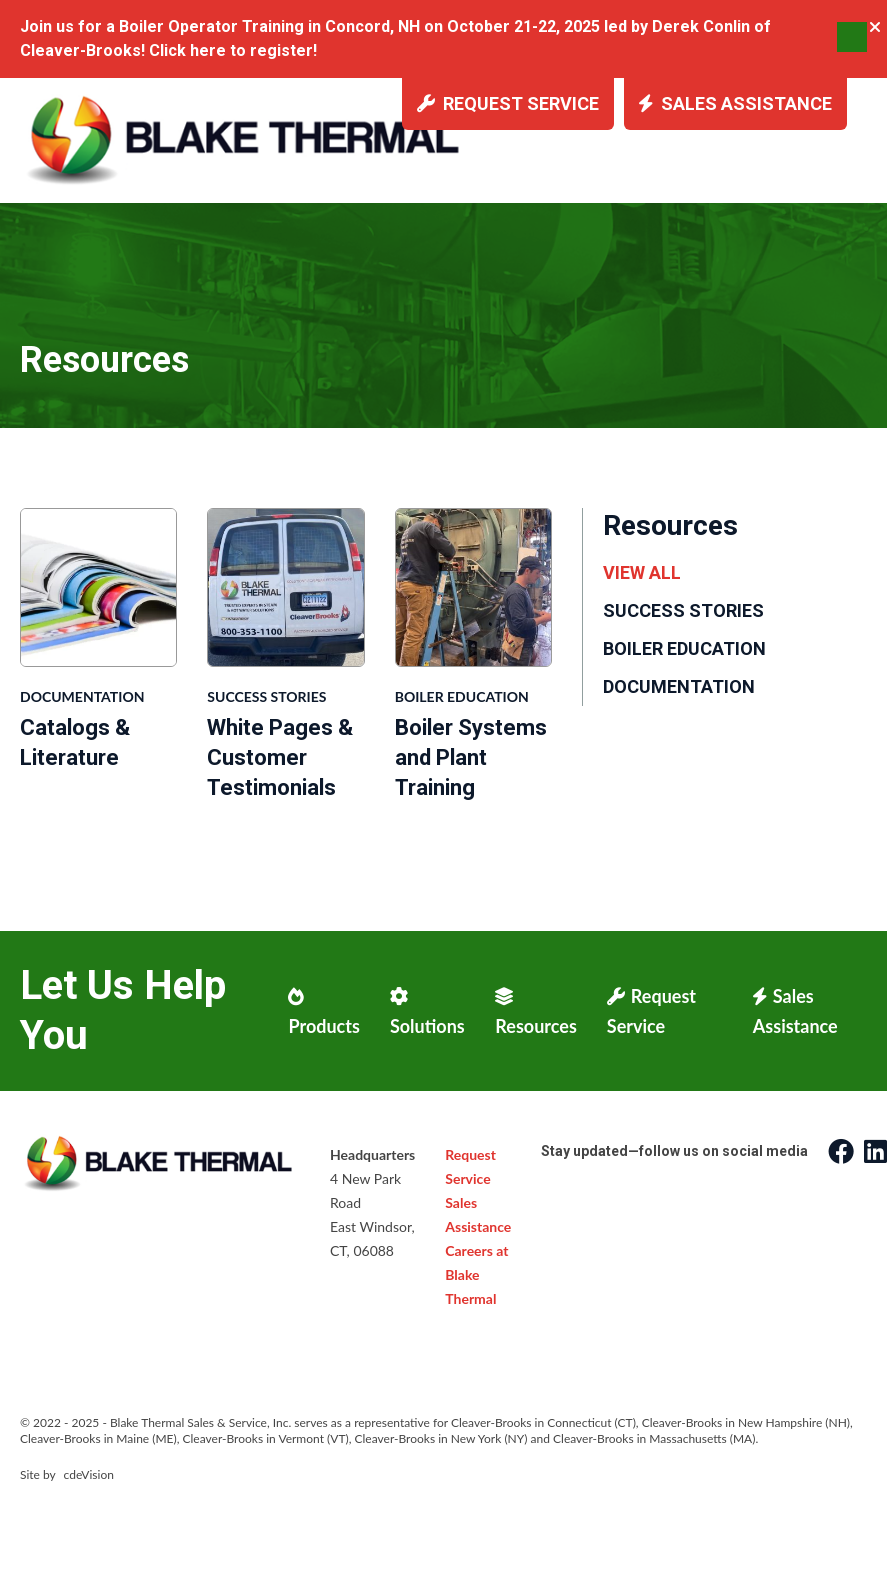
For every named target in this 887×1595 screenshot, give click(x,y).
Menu (852, 37)
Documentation (82, 696)
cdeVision (89, 1474)
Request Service (508, 103)
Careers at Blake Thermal (476, 1274)
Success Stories (266, 696)
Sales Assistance (735, 103)
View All (642, 572)
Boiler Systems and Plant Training (471, 757)
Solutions (427, 1012)
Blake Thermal (246, 139)
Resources (535, 1012)
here (208, 50)
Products (323, 1012)
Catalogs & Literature (75, 742)
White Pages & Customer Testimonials (280, 757)
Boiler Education (462, 696)
